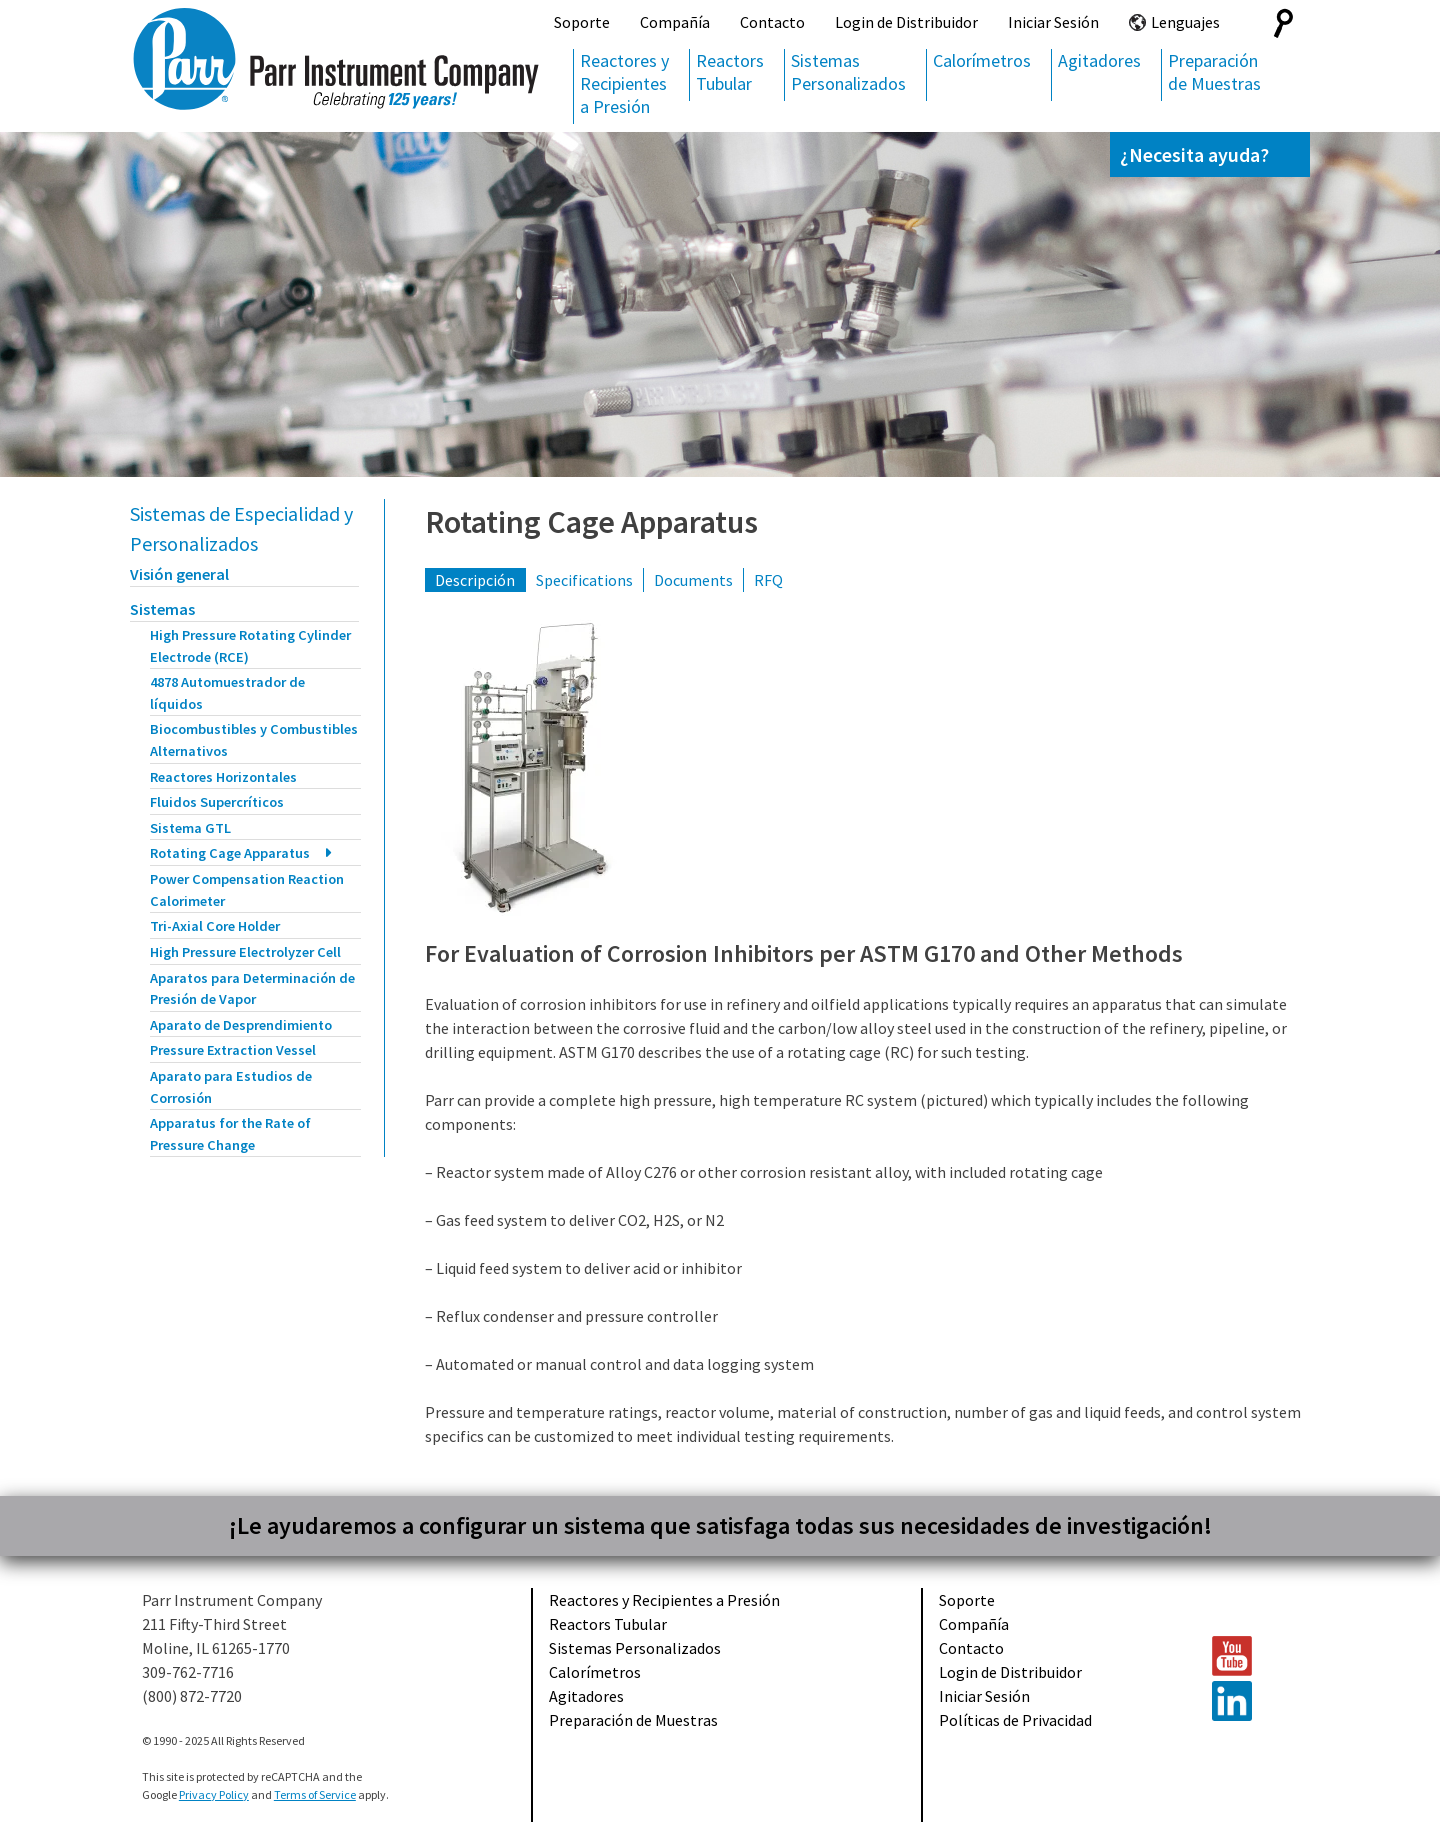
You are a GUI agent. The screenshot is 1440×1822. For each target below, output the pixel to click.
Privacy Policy (214, 1794)
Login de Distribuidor (906, 22)
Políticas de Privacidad (1015, 1720)
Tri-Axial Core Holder (215, 926)
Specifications (584, 580)
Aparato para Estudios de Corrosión (231, 1087)
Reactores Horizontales (223, 777)
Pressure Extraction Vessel (233, 1050)
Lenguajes (1185, 22)
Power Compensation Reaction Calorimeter (247, 890)
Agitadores (1099, 60)
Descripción (475, 580)
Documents (693, 580)
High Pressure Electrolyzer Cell (245, 952)
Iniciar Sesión (1053, 22)
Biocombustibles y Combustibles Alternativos (254, 740)
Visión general (179, 574)
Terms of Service (315, 1794)
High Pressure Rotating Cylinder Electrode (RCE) (250, 646)
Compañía (675, 22)
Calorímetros (982, 60)
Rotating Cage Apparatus (230, 853)
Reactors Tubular (730, 72)
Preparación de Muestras (1214, 72)
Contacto (772, 22)
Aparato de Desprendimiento (241, 1025)
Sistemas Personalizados (848, 72)
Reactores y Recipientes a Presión (624, 83)
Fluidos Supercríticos (217, 802)
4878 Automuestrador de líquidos (227, 693)
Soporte (582, 22)
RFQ (768, 580)
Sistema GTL (190, 828)
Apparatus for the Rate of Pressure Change (230, 1134)
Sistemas (162, 609)
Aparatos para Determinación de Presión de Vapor (252, 989)
